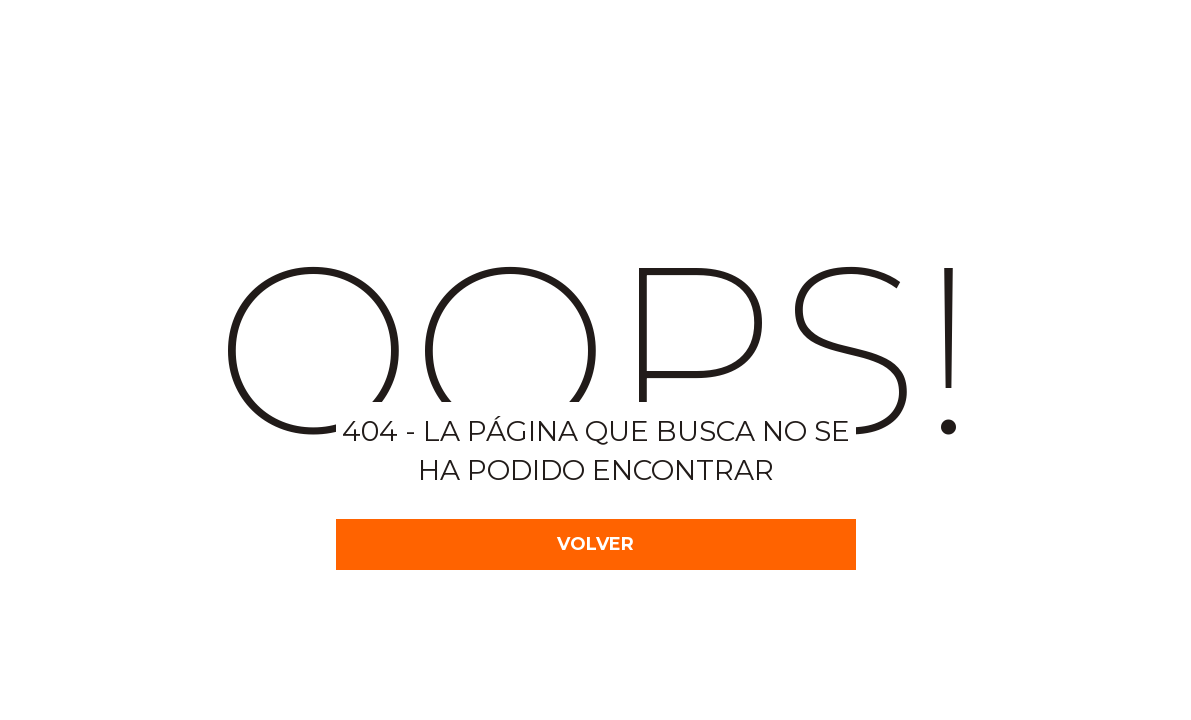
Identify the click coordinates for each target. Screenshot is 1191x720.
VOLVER (595, 544)
